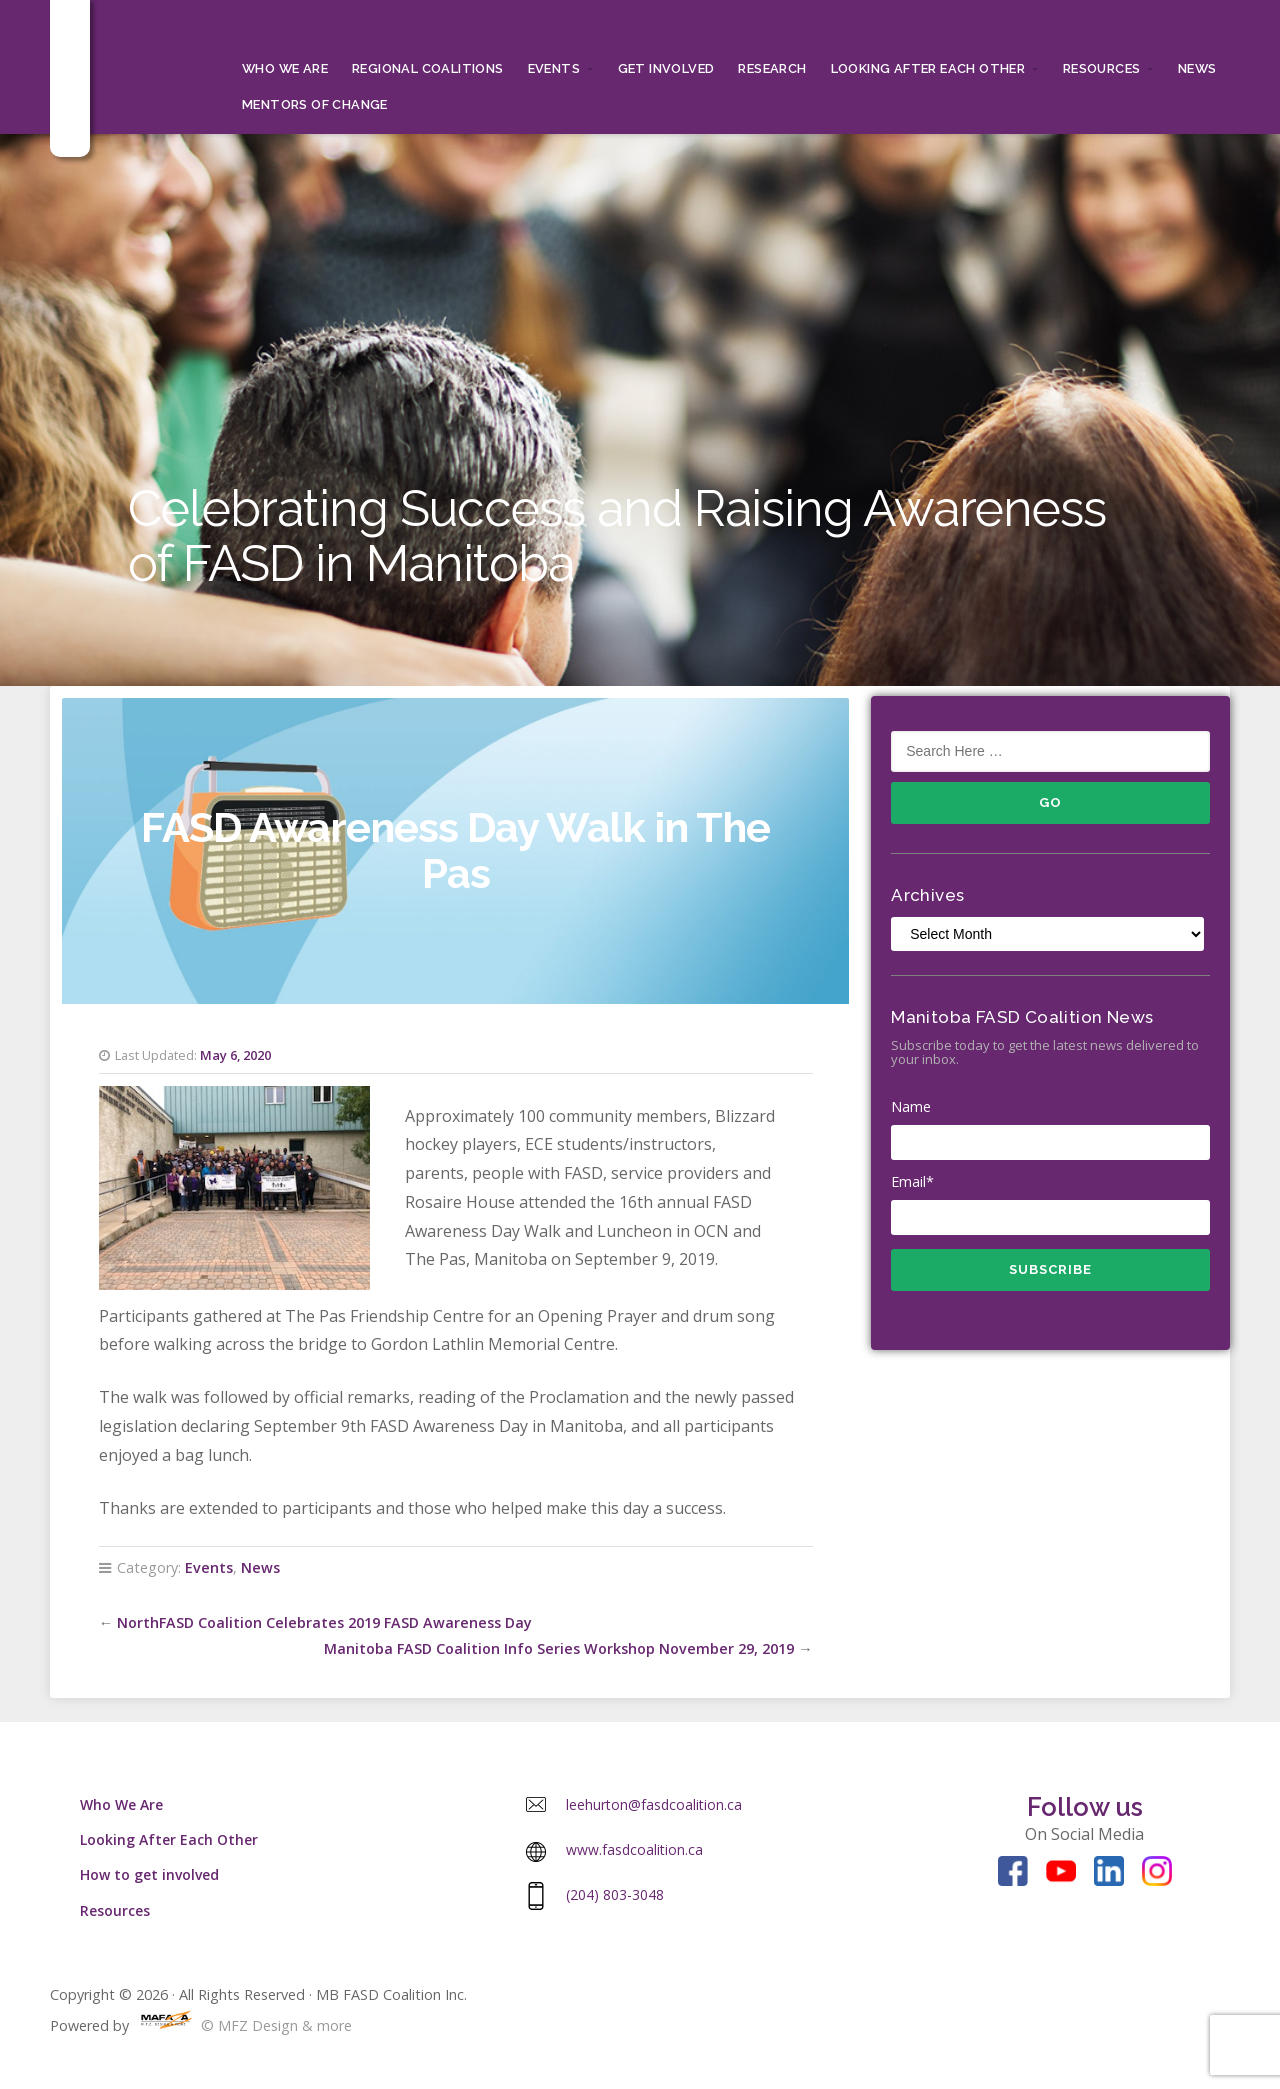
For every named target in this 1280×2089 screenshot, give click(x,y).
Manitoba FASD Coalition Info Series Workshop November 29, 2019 (559, 1648)
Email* (1050, 1204)
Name (1050, 1129)
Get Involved (666, 68)
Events (554, 68)
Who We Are (285, 68)
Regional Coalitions (428, 68)
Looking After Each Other (928, 68)
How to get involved (149, 1874)
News (1197, 68)
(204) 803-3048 (615, 1894)
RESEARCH (772, 68)
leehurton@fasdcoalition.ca (654, 1804)
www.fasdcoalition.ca (634, 1849)
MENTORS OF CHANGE (315, 104)
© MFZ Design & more (242, 2025)
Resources (1102, 68)
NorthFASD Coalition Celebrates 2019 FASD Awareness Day (324, 1622)
